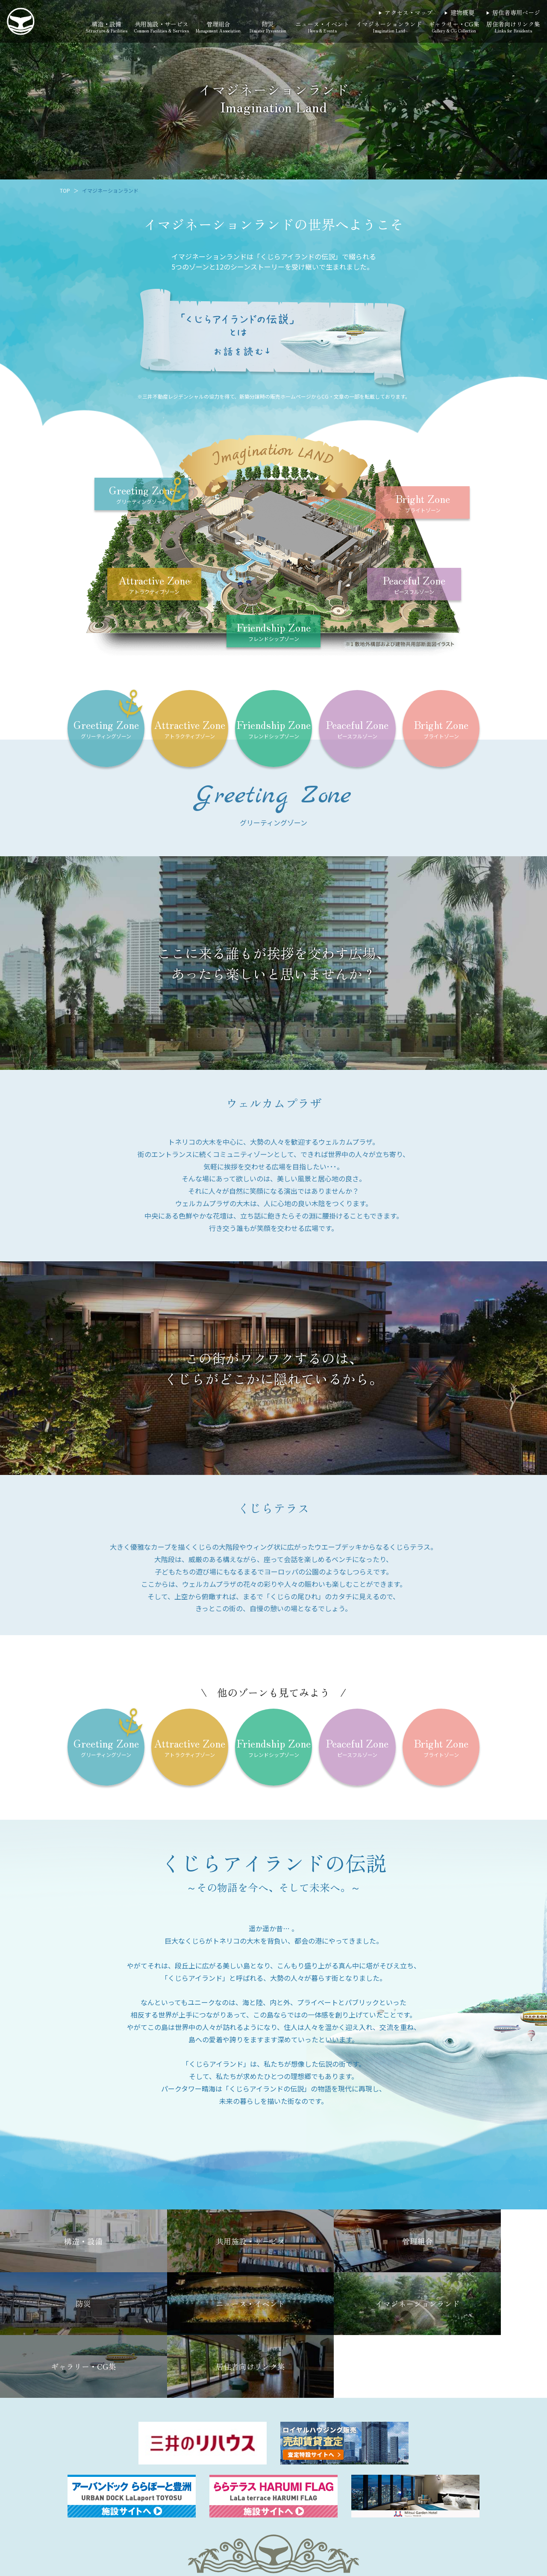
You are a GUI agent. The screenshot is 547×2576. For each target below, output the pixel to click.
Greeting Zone (141, 494)
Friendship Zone (274, 631)
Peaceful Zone (414, 584)
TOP (65, 190)
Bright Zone (423, 502)
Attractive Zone (154, 584)
